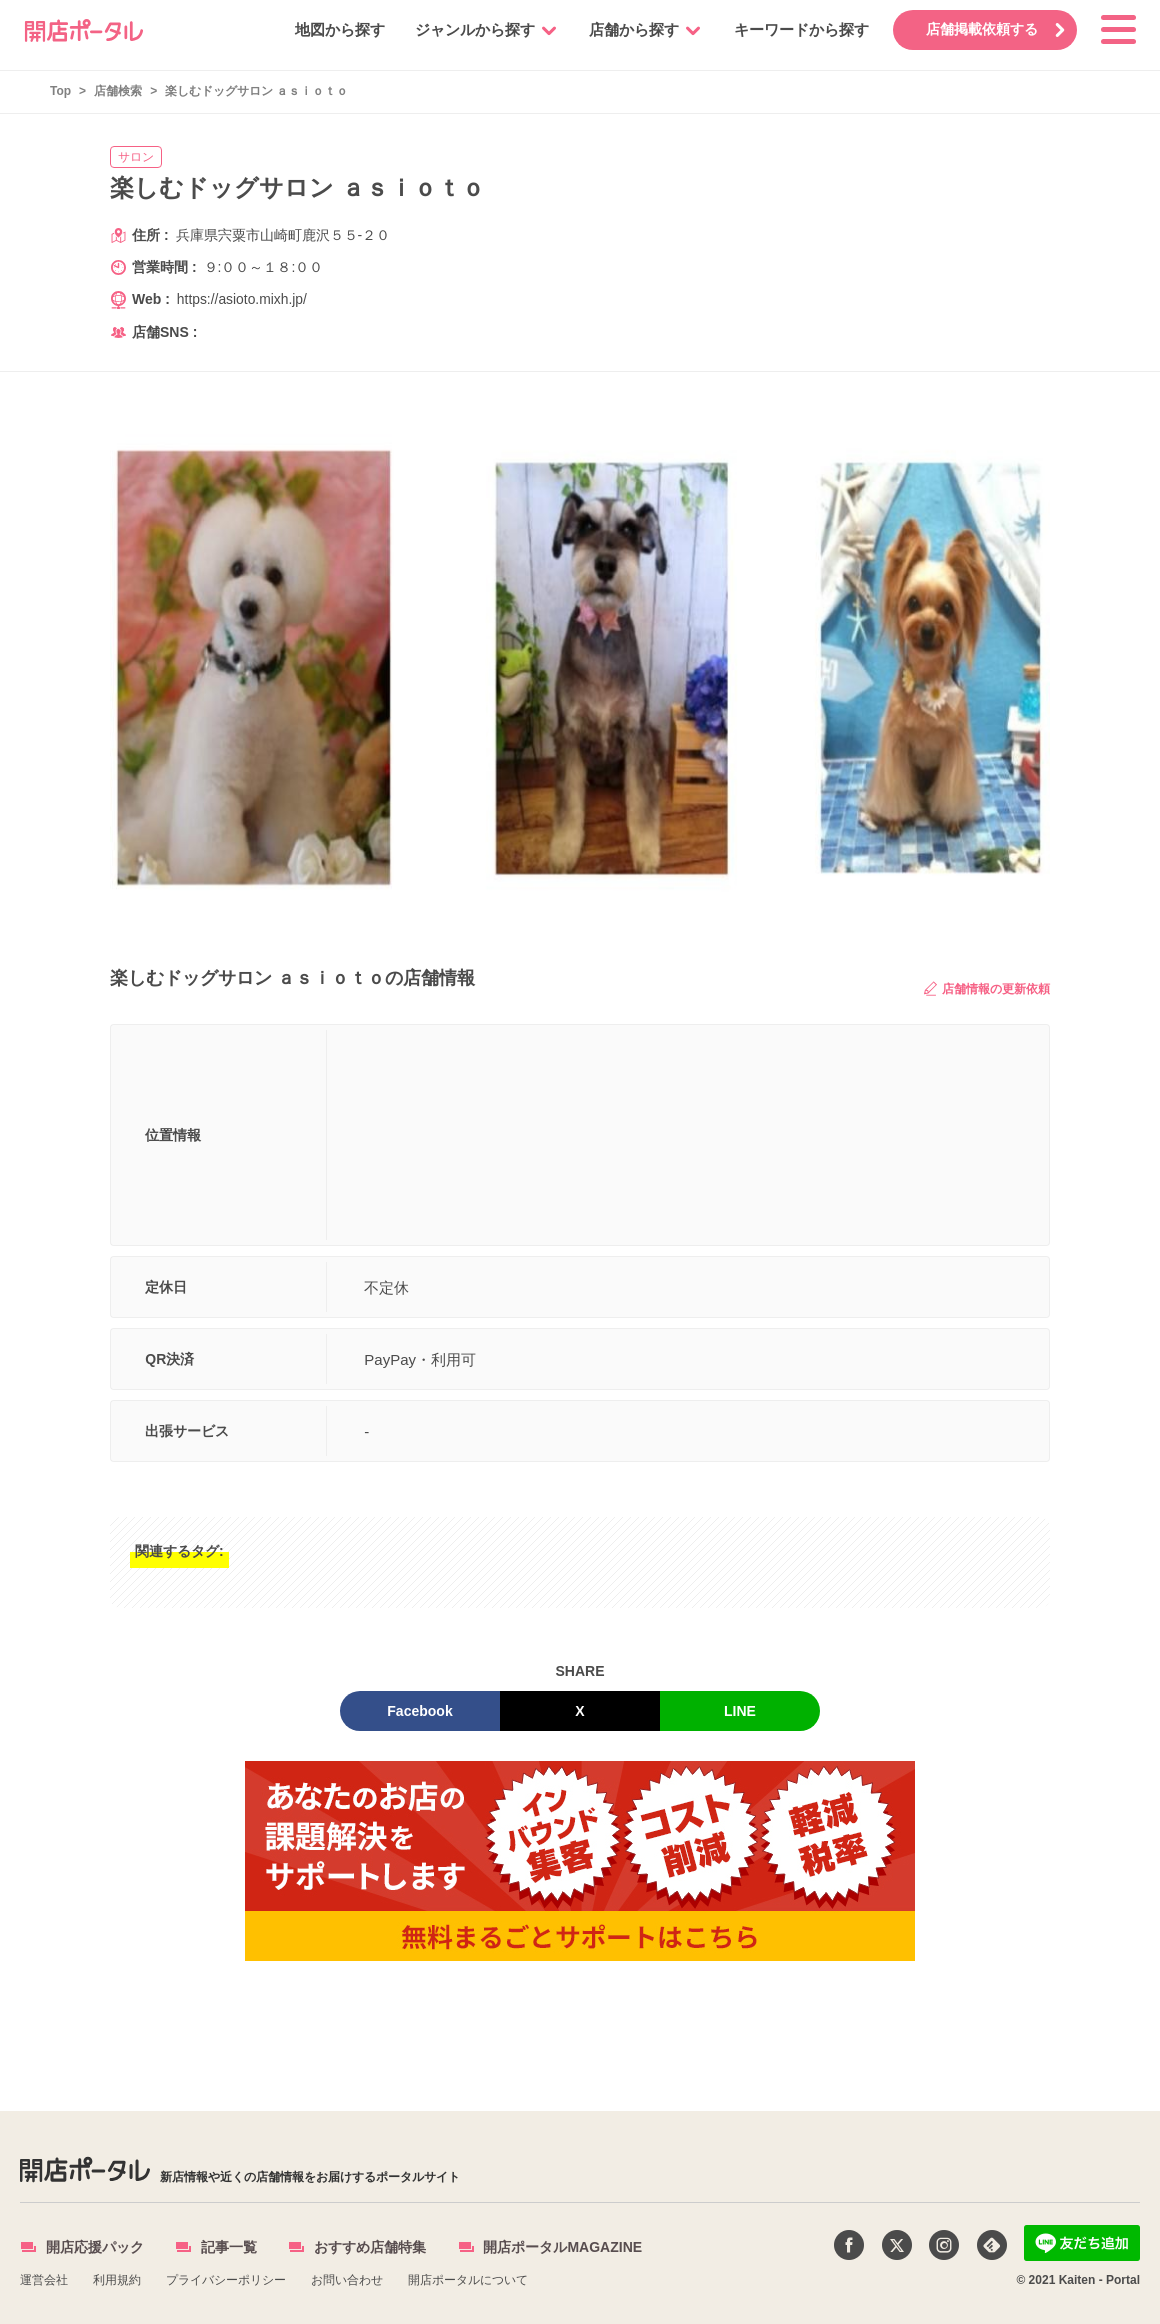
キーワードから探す (798, 29)
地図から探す (337, 29)
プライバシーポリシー (226, 2280)
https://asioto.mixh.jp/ (243, 299)
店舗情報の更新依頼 (987, 988)
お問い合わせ (347, 2280)
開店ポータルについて (468, 2280)
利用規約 (117, 2280)
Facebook (419, 1711)
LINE (740, 1711)
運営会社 (44, 2280)
